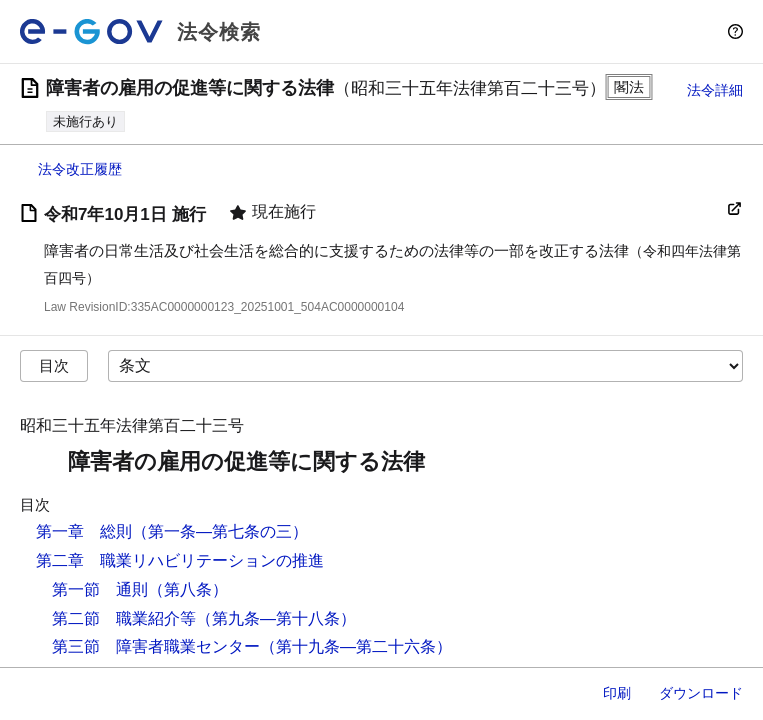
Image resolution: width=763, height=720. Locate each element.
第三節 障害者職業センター (156, 646)
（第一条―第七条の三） (220, 531)
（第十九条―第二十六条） (356, 646)
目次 (54, 365)
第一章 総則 (84, 531)
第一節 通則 (100, 589)
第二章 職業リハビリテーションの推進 (180, 560)
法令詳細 (715, 90)
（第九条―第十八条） (276, 618)
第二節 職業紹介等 (124, 618)
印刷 (617, 693)
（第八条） (188, 589)
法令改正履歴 (80, 169)
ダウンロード (701, 693)
